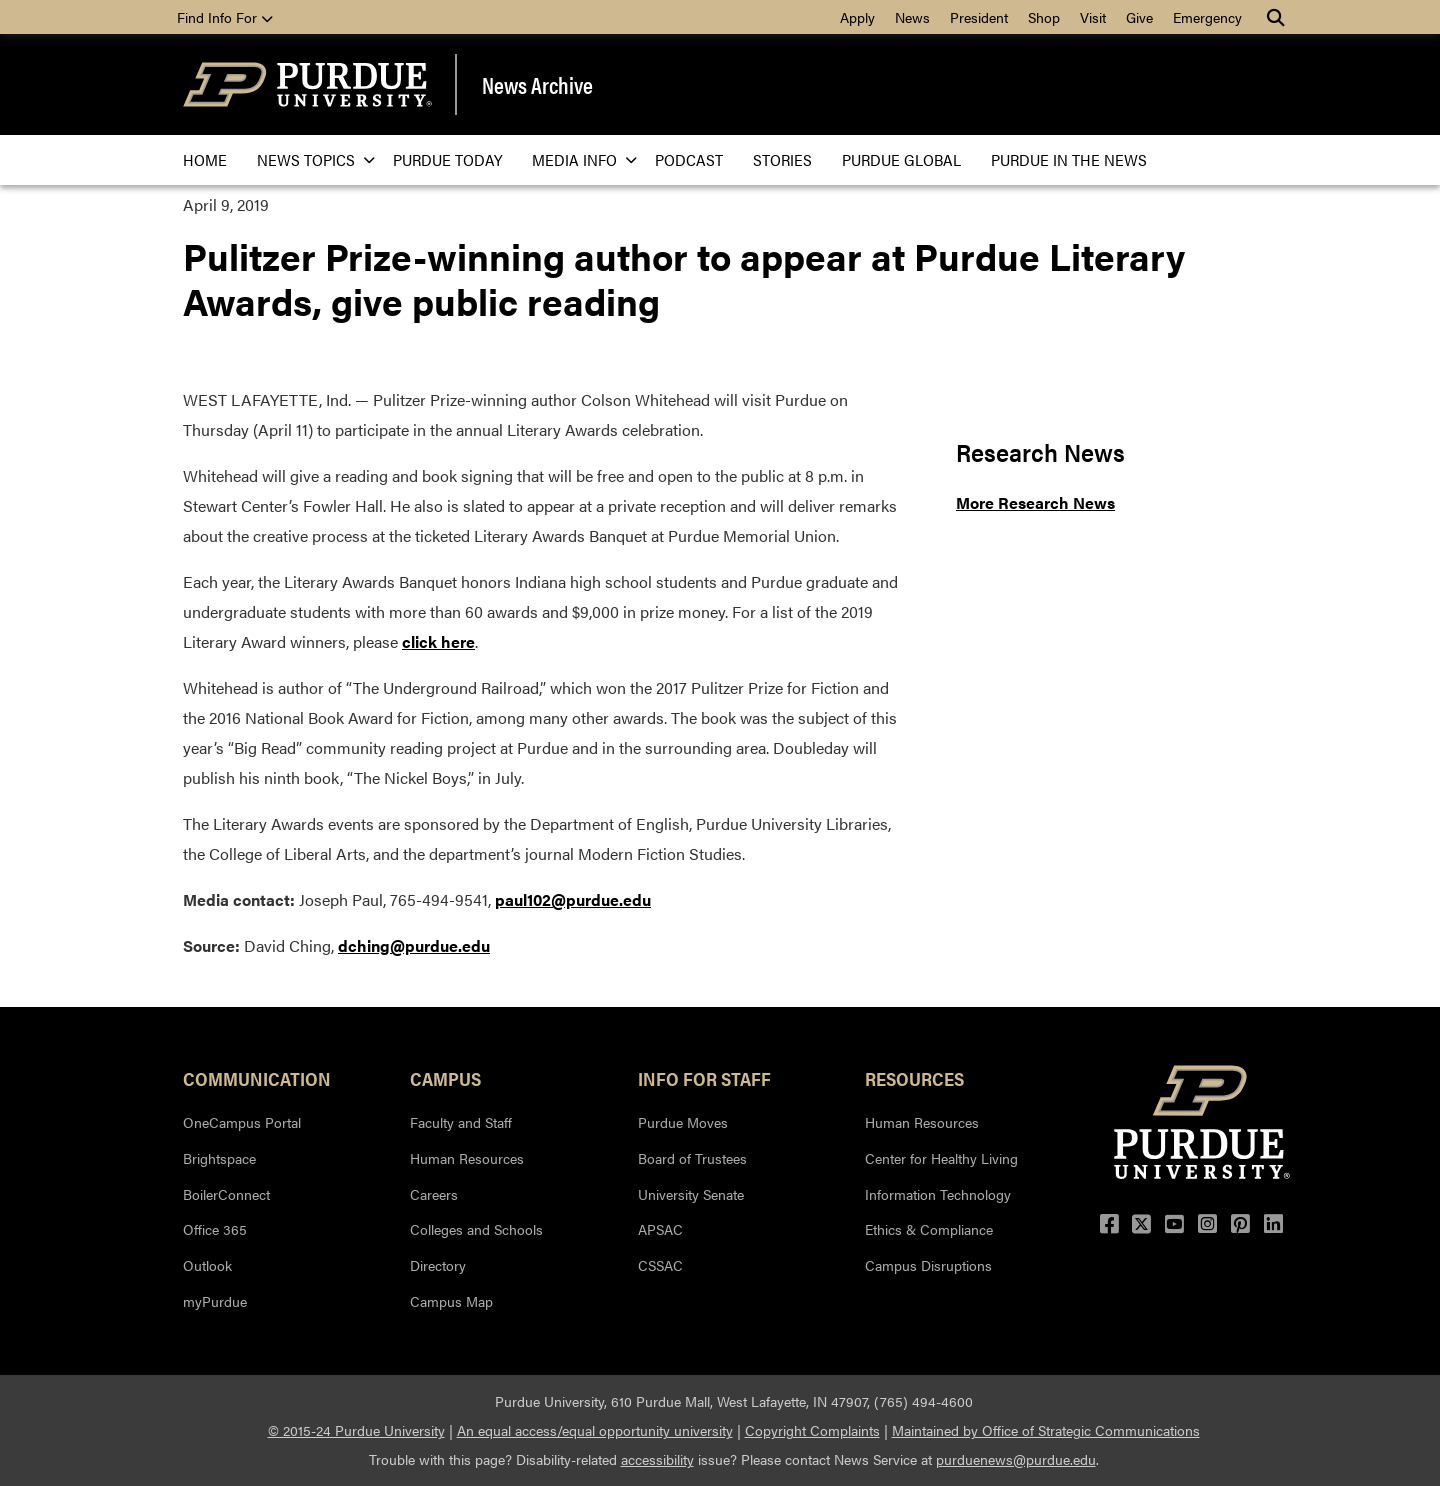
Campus (445, 1078)
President (979, 17)
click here (438, 641)
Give (1139, 17)
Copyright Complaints (812, 1430)
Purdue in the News (1069, 159)
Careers (434, 1194)
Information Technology (938, 1194)
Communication (257, 1078)
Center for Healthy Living (941, 1158)
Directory (438, 1265)
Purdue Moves (683, 1122)
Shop (1044, 17)
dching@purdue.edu (414, 945)
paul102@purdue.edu (573, 899)
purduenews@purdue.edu (1016, 1459)
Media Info (578, 159)
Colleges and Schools (476, 1229)
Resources (914, 1078)
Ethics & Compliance (929, 1229)
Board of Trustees (692, 1158)
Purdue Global (901, 159)
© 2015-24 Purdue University (356, 1430)
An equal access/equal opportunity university (595, 1430)
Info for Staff (704, 1078)
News (912, 17)
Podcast (689, 159)
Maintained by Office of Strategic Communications (1046, 1430)
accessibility (657, 1459)
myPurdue (215, 1301)
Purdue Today (447, 159)
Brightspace (219, 1158)
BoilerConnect (226, 1194)
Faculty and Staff (461, 1122)
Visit (1093, 17)
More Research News (1035, 502)
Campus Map (451, 1301)
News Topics (310, 159)
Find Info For (225, 17)
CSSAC (660, 1265)
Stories (782, 159)
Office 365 (215, 1229)
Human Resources (467, 1158)
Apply (857, 17)
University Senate (691, 1194)
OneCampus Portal (242, 1122)
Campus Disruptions (928, 1265)
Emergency (1207, 17)
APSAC (660, 1229)
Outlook (207, 1265)
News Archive (537, 85)
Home (205, 159)
